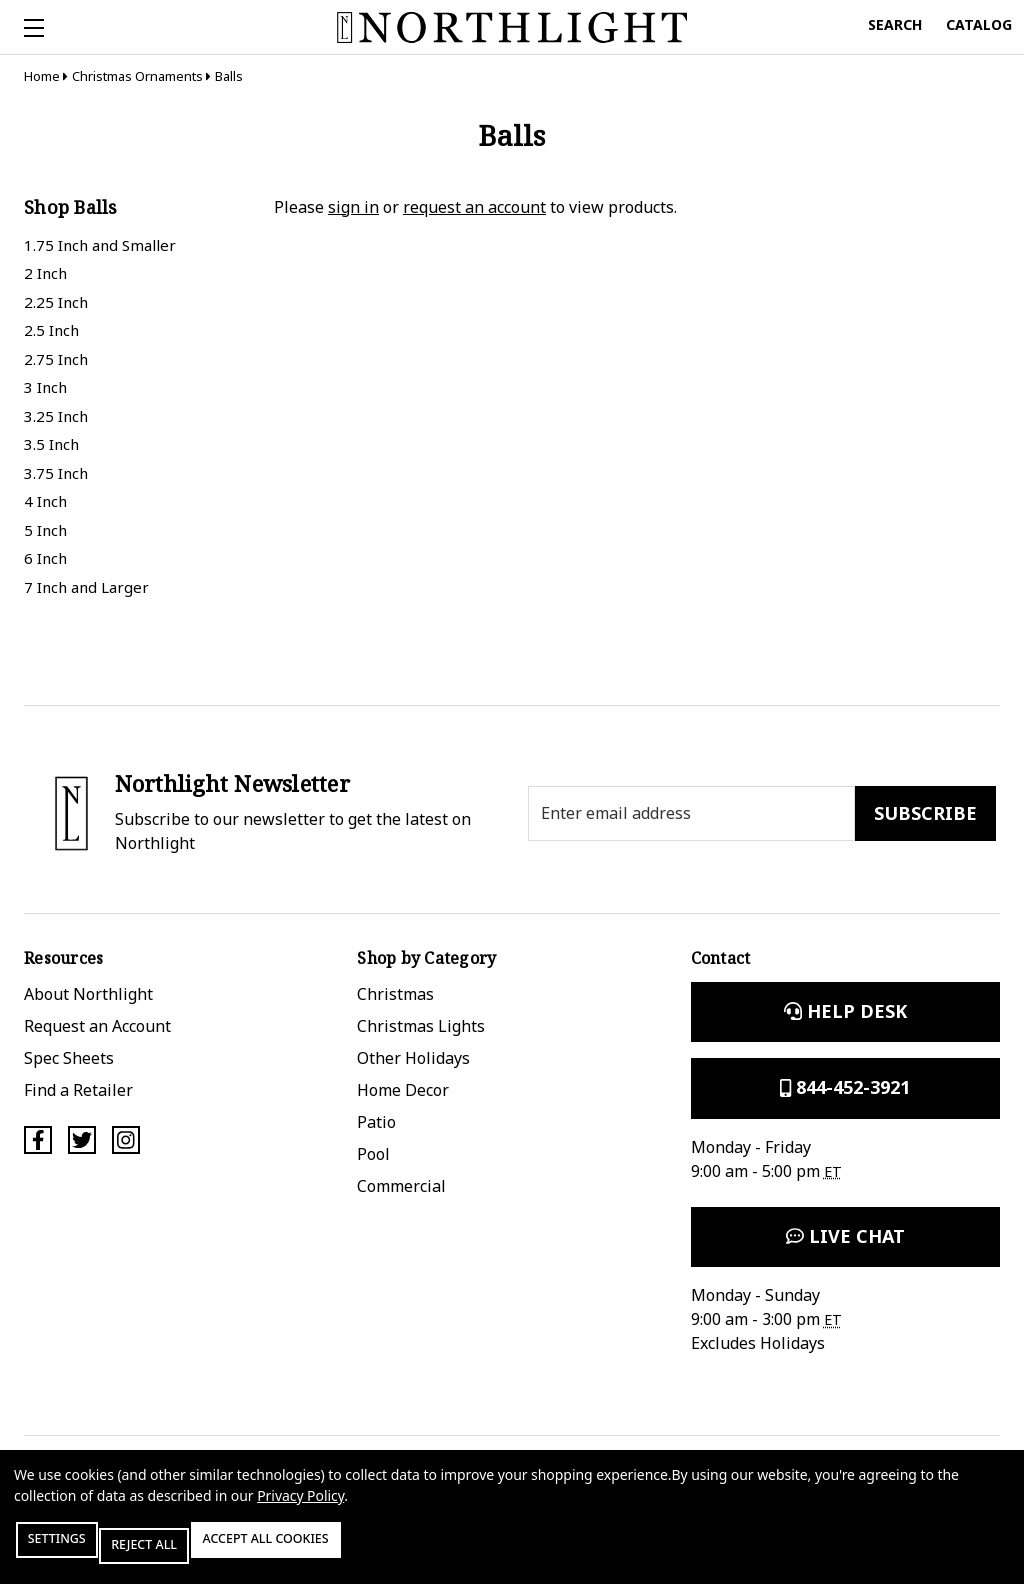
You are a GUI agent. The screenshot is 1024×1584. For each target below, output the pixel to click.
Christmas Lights (421, 1026)
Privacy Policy (300, 1507)
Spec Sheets (69, 1058)
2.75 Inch (56, 359)
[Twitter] (82, 1140)
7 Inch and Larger (86, 587)
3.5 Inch (51, 444)
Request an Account (97, 1026)
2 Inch (45, 273)
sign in (353, 207)
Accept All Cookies (344, 1551)
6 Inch (45, 558)
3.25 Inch (56, 416)
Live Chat (845, 1236)
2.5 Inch (51, 330)
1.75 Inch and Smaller (100, 245)
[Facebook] (38, 1140)
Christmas (395, 994)
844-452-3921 (845, 1087)
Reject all (189, 1551)
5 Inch (45, 530)
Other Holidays (413, 1058)
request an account (474, 207)
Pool (373, 1154)
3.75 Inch (56, 473)
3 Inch (45, 387)
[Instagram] (126, 1140)
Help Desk (845, 1011)
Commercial (401, 1186)
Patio (376, 1122)
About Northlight (88, 994)
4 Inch (45, 501)
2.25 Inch (56, 302)
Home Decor (403, 1090)
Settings (73, 1551)
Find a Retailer (78, 1090)
